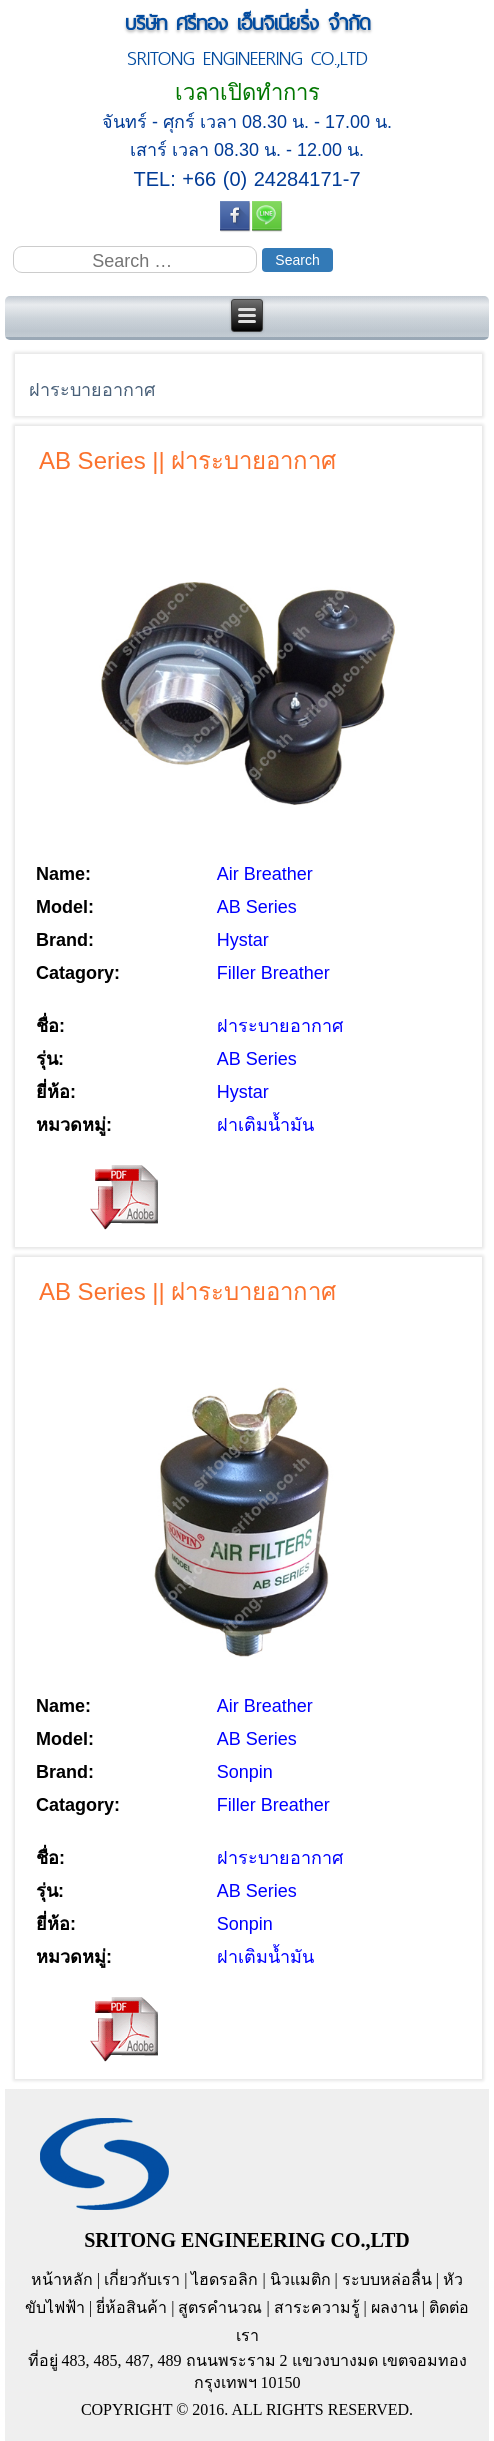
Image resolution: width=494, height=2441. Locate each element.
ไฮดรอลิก (224, 2279)
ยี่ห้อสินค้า (131, 2307)
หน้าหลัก (62, 2279)
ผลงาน (394, 2307)
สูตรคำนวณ (220, 2307)
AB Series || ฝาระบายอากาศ (188, 460)
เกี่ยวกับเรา (142, 2279)
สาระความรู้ (317, 2307)
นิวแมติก (300, 2279)
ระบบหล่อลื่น (387, 2279)
